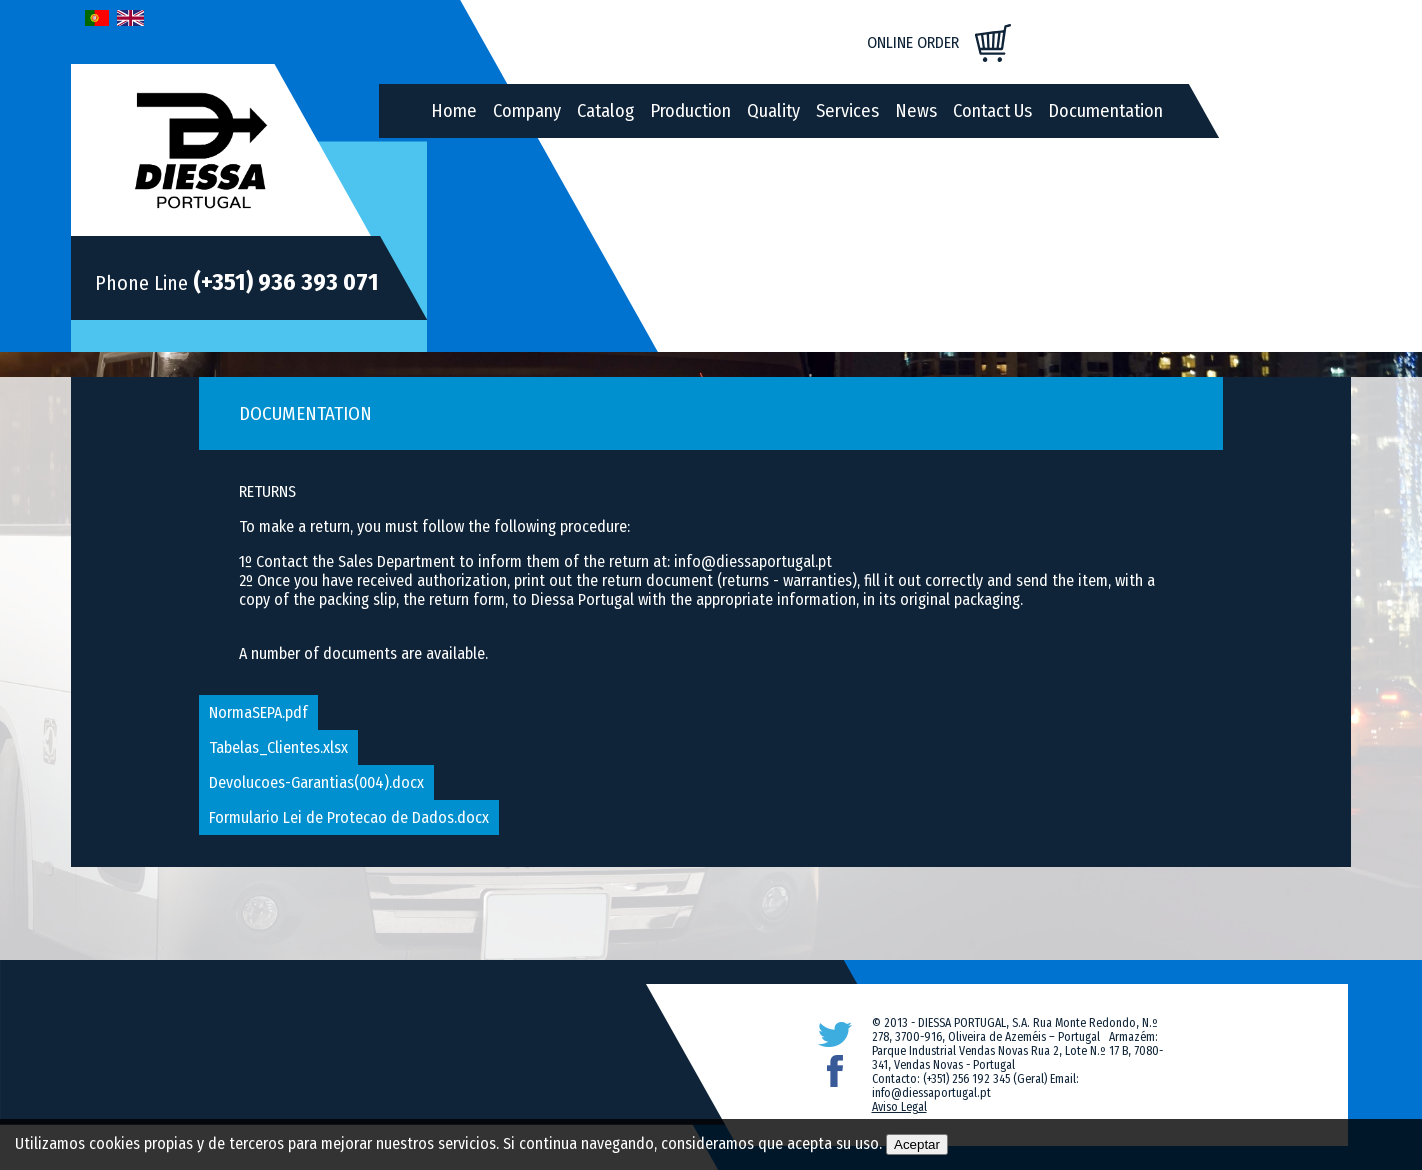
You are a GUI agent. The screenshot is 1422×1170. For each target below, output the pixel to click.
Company (527, 111)
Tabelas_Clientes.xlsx (278, 747)
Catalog (605, 111)
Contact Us (992, 111)
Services (847, 111)
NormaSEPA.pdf (258, 712)
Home (454, 111)
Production (690, 111)
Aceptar (917, 1144)
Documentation (1105, 111)
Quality (773, 111)
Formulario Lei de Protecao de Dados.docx (349, 817)
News (916, 111)
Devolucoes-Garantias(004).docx (316, 782)
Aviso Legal (899, 1107)
